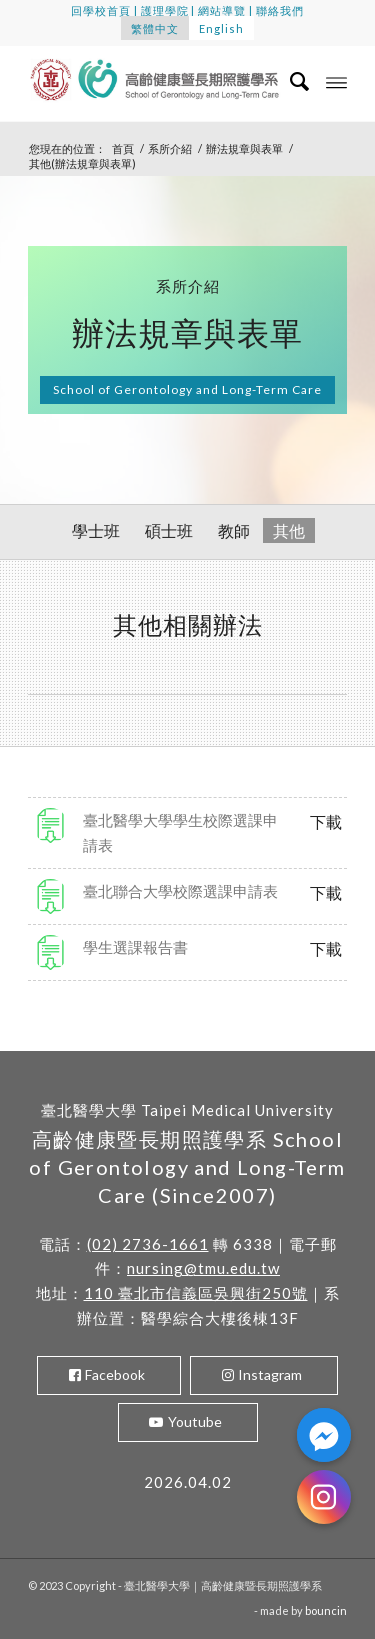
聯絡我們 (280, 10)
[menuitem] (290, 81)
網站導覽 (222, 10)
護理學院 (165, 10)
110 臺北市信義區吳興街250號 (196, 1293)
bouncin (326, 1610)
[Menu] (336, 81)
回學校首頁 (101, 10)
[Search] (290, 81)
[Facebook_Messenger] (324, 1435)
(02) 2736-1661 (148, 1244)
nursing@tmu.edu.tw (203, 1268)
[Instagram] (324, 1497)
